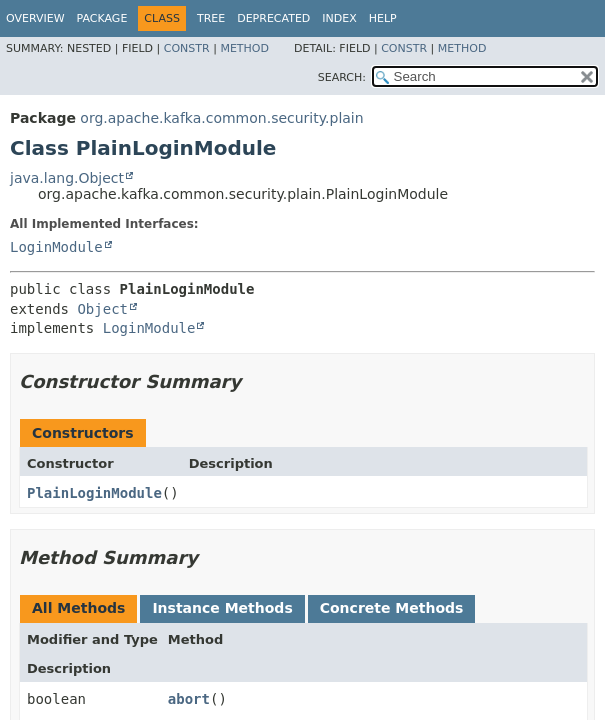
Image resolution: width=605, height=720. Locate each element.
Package (102, 18)
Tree (211, 18)
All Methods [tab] (78, 608)
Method (244, 48)
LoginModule (56, 247)
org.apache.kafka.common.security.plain (221, 118)
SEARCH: (342, 77)
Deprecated (273, 18)
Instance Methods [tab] (222, 608)
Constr (187, 48)
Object (102, 309)
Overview (35, 18)
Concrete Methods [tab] (392, 608)
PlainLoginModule (94, 493)
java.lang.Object (67, 178)
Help (383, 18)
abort (189, 699)
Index (339, 18)
